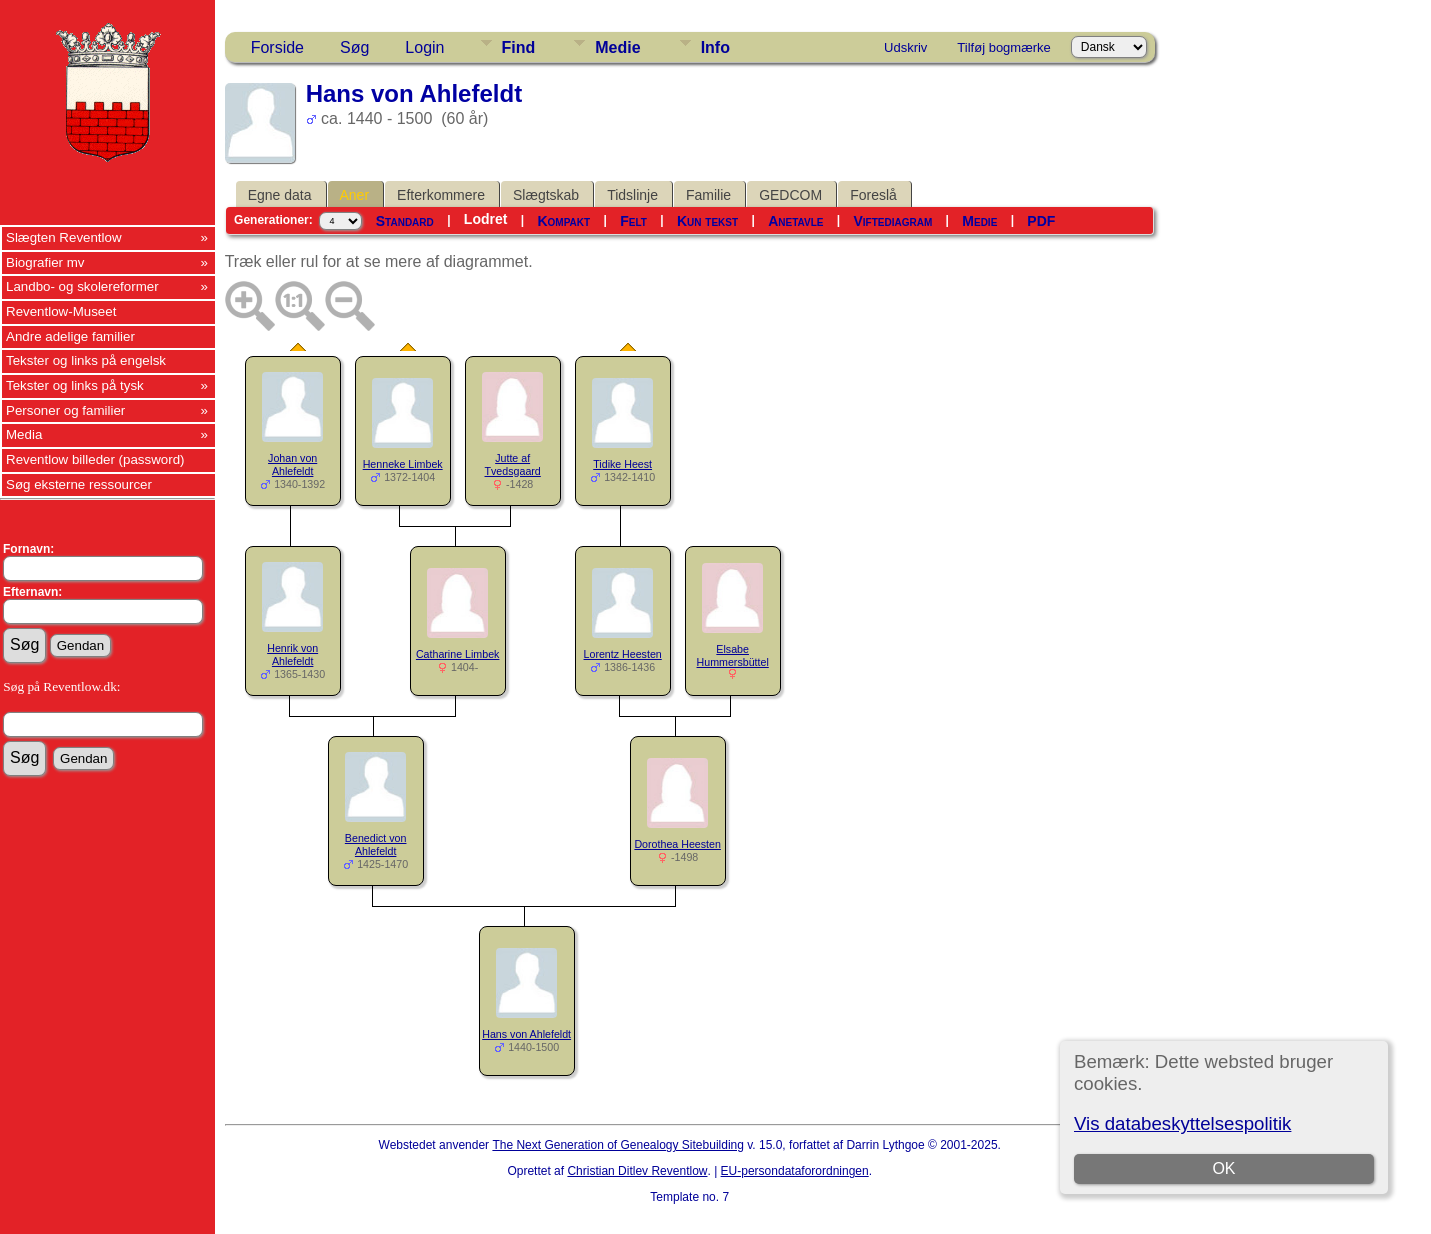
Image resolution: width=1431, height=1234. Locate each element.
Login (424, 47)
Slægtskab (546, 195)
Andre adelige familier (70, 336)
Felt (633, 221)
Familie (708, 195)
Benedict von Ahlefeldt (376, 844)
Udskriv (905, 47)
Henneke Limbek (403, 464)
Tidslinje (632, 195)
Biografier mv (45, 262)
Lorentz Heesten (623, 654)
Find (519, 47)
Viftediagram (892, 221)
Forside (277, 47)
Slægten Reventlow (64, 237)
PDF (1041, 221)
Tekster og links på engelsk (86, 360)
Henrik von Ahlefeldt (292, 654)
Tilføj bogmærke (1003, 47)
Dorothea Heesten (677, 844)
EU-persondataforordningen (795, 1171)
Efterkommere (441, 195)
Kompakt (563, 221)
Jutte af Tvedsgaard (513, 464)
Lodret (486, 219)
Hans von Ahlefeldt (526, 1034)
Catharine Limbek (458, 654)
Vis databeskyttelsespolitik (1182, 1123)
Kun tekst (707, 221)
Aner (355, 195)
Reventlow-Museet (61, 311)
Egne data (280, 195)
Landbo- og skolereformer (82, 286)
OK (1224, 1168)
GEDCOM (790, 195)
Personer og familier (65, 410)
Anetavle (795, 221)
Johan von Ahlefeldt (292, 464)
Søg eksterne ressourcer (79, 484)
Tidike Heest (622, 464)
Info (715, 47)
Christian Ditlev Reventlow (637, 1171)
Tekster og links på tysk (75, 385)
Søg (354, 47)
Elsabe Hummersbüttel (733, 655)
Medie (617, 47)
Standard (405, 221)
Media (24, 434)
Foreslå (873, 195)
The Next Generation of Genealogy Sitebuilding (618, 1145)
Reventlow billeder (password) (95, 459)
